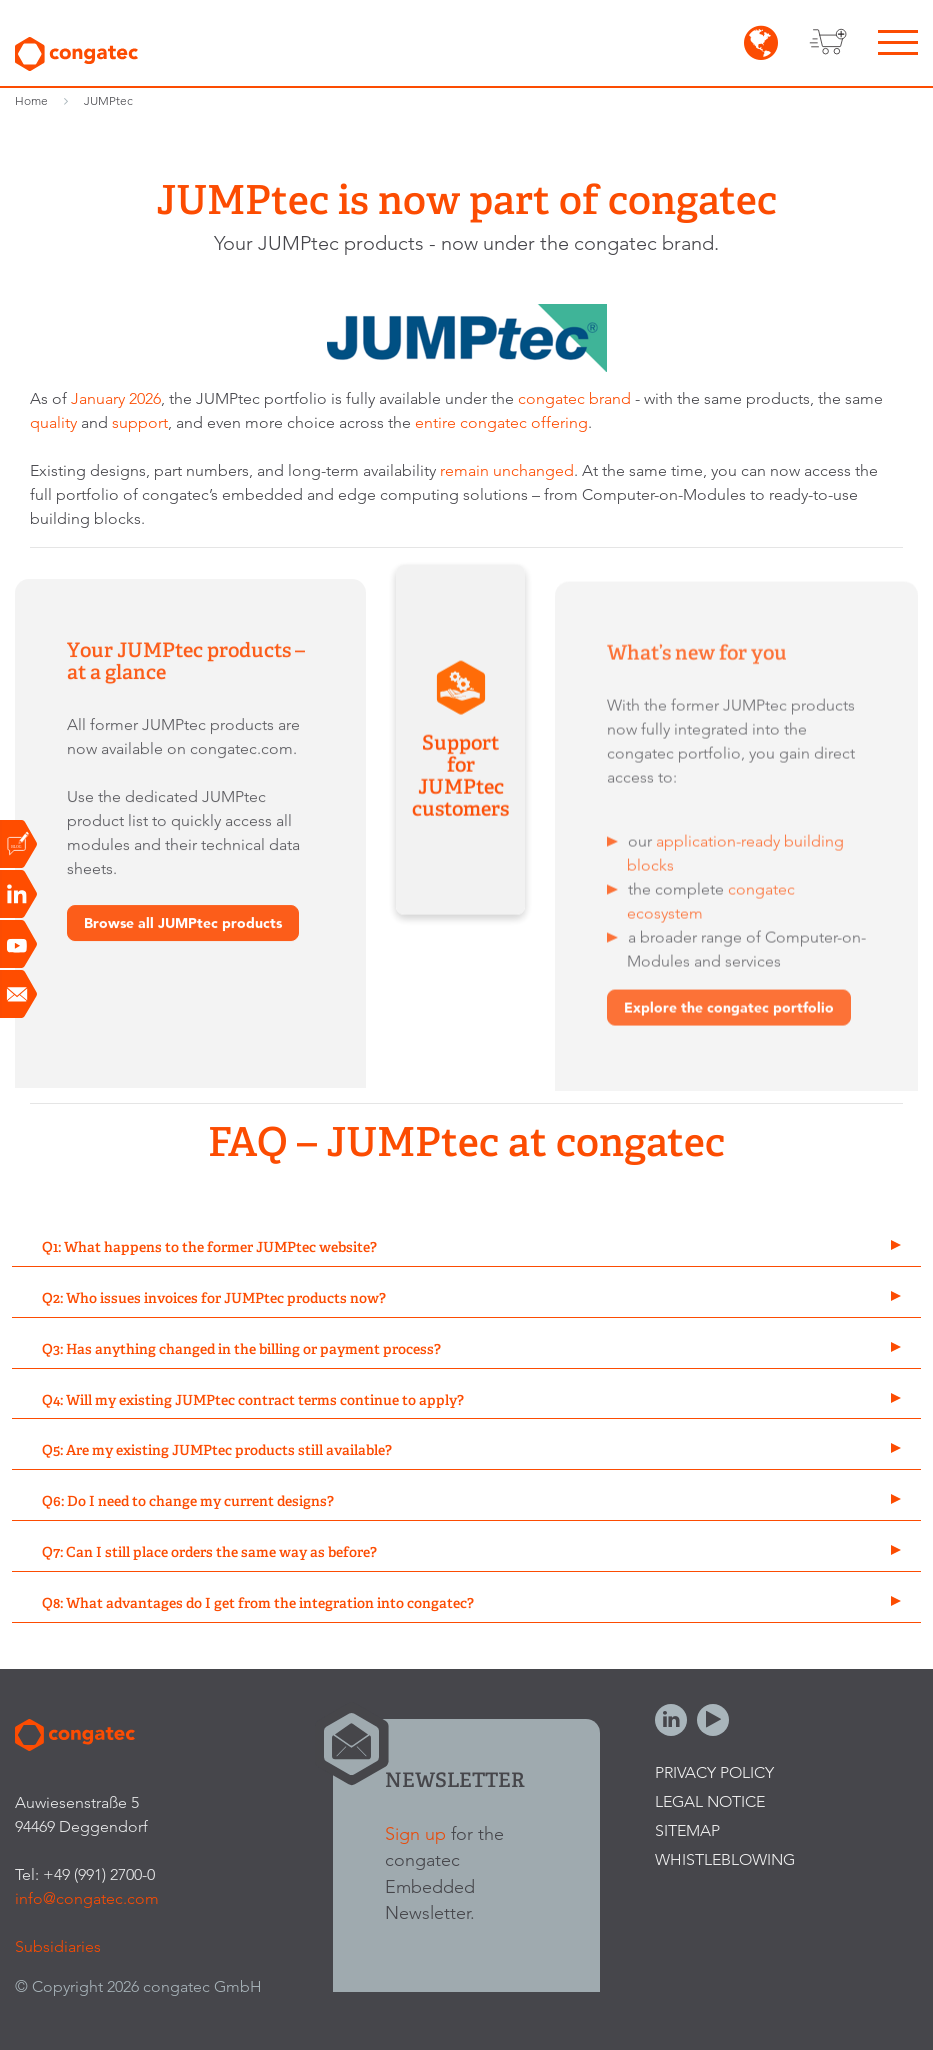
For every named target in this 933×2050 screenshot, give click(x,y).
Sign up (415, 1833)
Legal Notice (710, 1801)
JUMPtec (108, 100)
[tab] (466, 1248)
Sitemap (687, 1830)
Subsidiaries (58, 1946)
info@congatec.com (87, 1898)
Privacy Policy (714, 1772)
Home (31, 100)
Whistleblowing (725, 1859)
